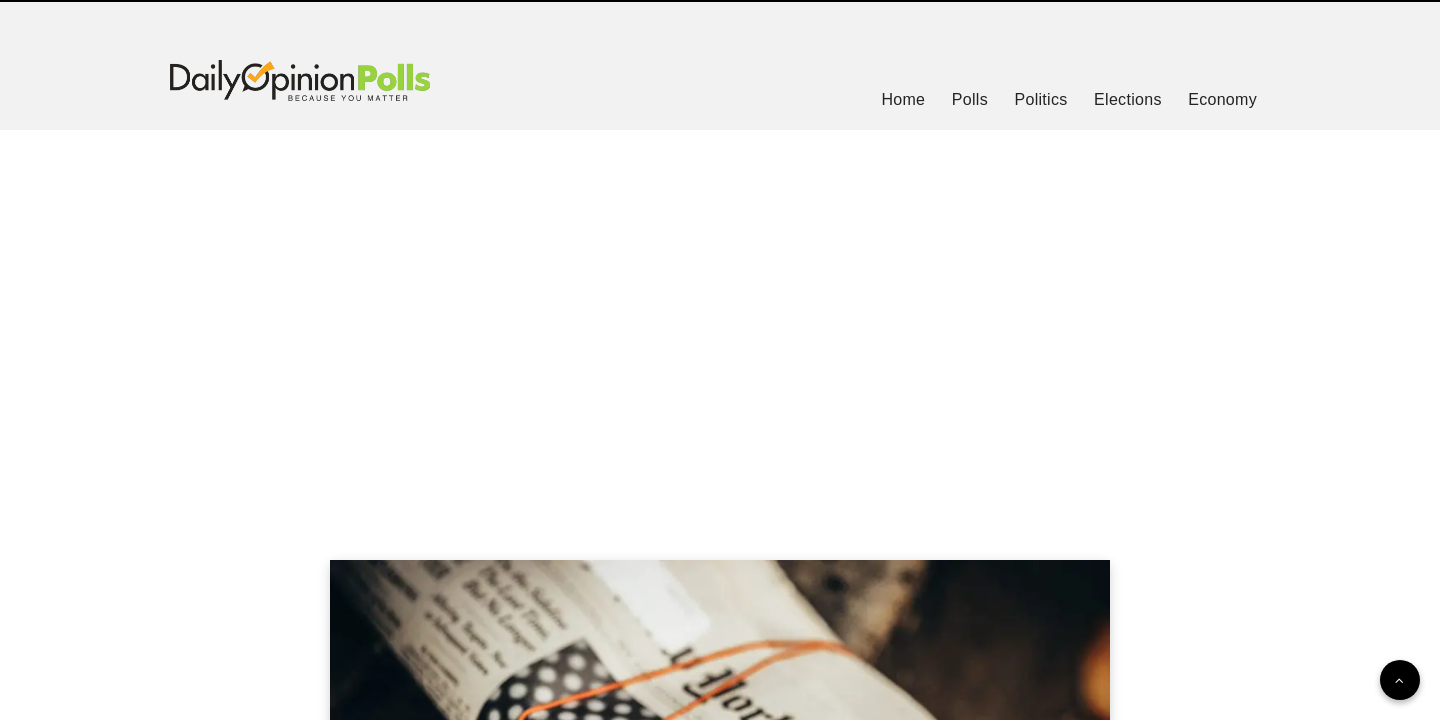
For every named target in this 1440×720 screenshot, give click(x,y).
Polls (970, 99)
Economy (1222, 99)
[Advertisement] (720, 320)
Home (903, 99)
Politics (1040, 99)
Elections (1128, 99)
